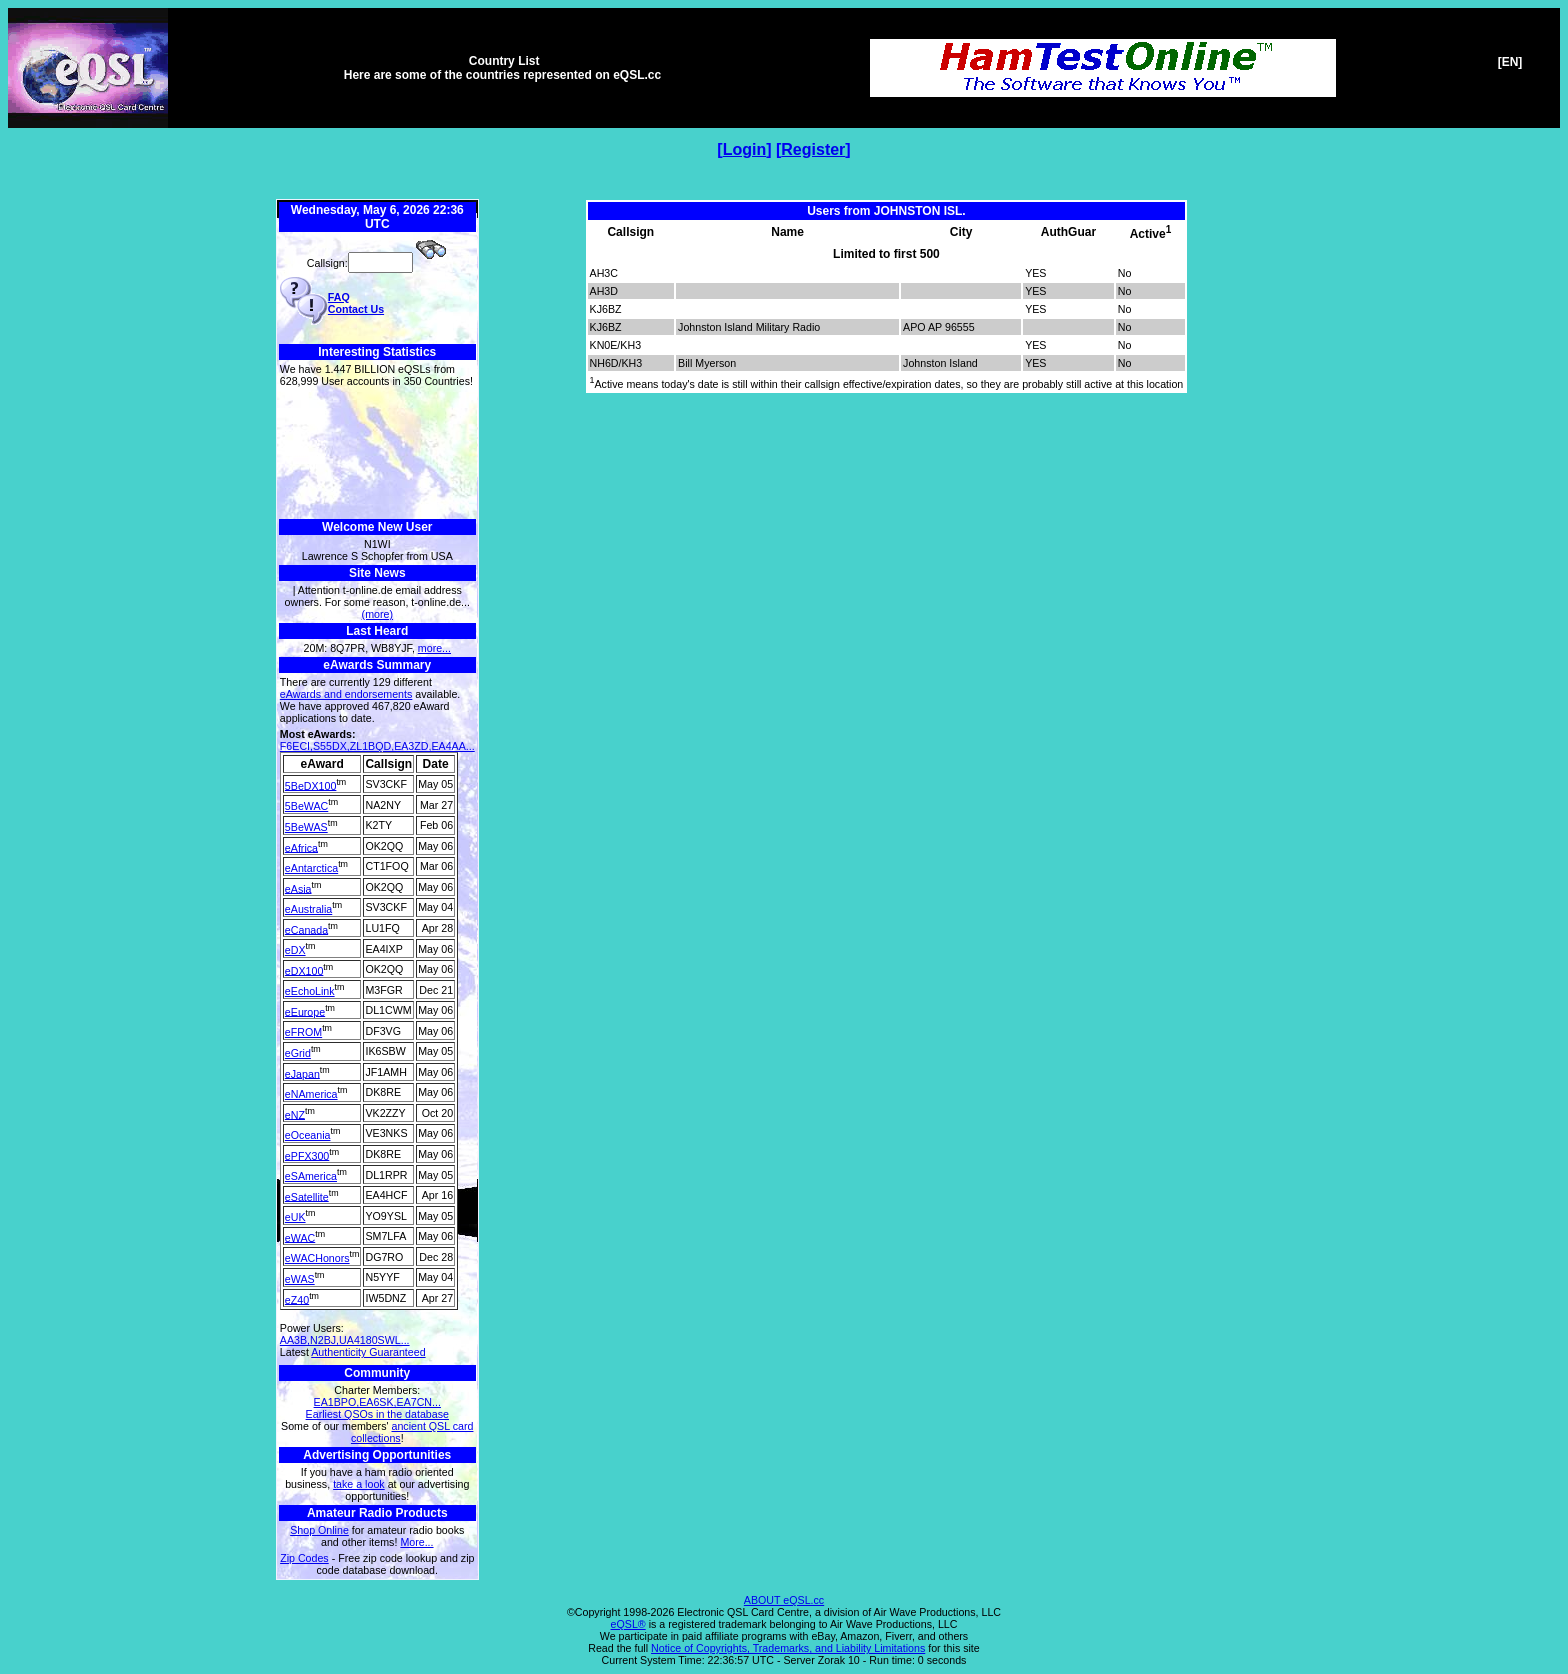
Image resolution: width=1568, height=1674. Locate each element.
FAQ (339, 297)
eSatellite (307, 1196)
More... (416, 1542)
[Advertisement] (377, 453)
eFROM (303, 1032)
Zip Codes (304, 1558)
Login (745, 149)
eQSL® (628, 1624)
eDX (295, 950)
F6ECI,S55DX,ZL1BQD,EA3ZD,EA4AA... (377, 746)
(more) (377, 614)
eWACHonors (317, 1258)
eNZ (295, 1114)
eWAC (300, 1237)
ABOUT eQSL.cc (784, 1600)
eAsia (298, 888)
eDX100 (304, 970)
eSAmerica (311, 1176)
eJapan (302, 1073)
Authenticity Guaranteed (368, 1352)
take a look (359, 1484)
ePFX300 (307, 1155)
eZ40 (297, 1299)
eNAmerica (311, 1094)
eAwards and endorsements (346, 694)
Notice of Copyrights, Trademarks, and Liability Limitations (788, 1648)
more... (434, 648)
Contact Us (356, 309)
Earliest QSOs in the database (377, 1414)
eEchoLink (310, 991)
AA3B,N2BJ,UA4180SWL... (345, 1340)
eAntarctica (311, 868)
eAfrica (301, 847)
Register (813, 149)
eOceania (308, 1135)
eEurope (305, 1011)
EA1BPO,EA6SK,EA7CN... (377, 1402)
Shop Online (319, 1530)
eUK (295, 1217)
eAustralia (308, 909)
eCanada (306, 929)
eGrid (298, 1053)
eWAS (300, 1279)
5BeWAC (306, 806)
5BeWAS (306, 827)
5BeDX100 (311, 785)
